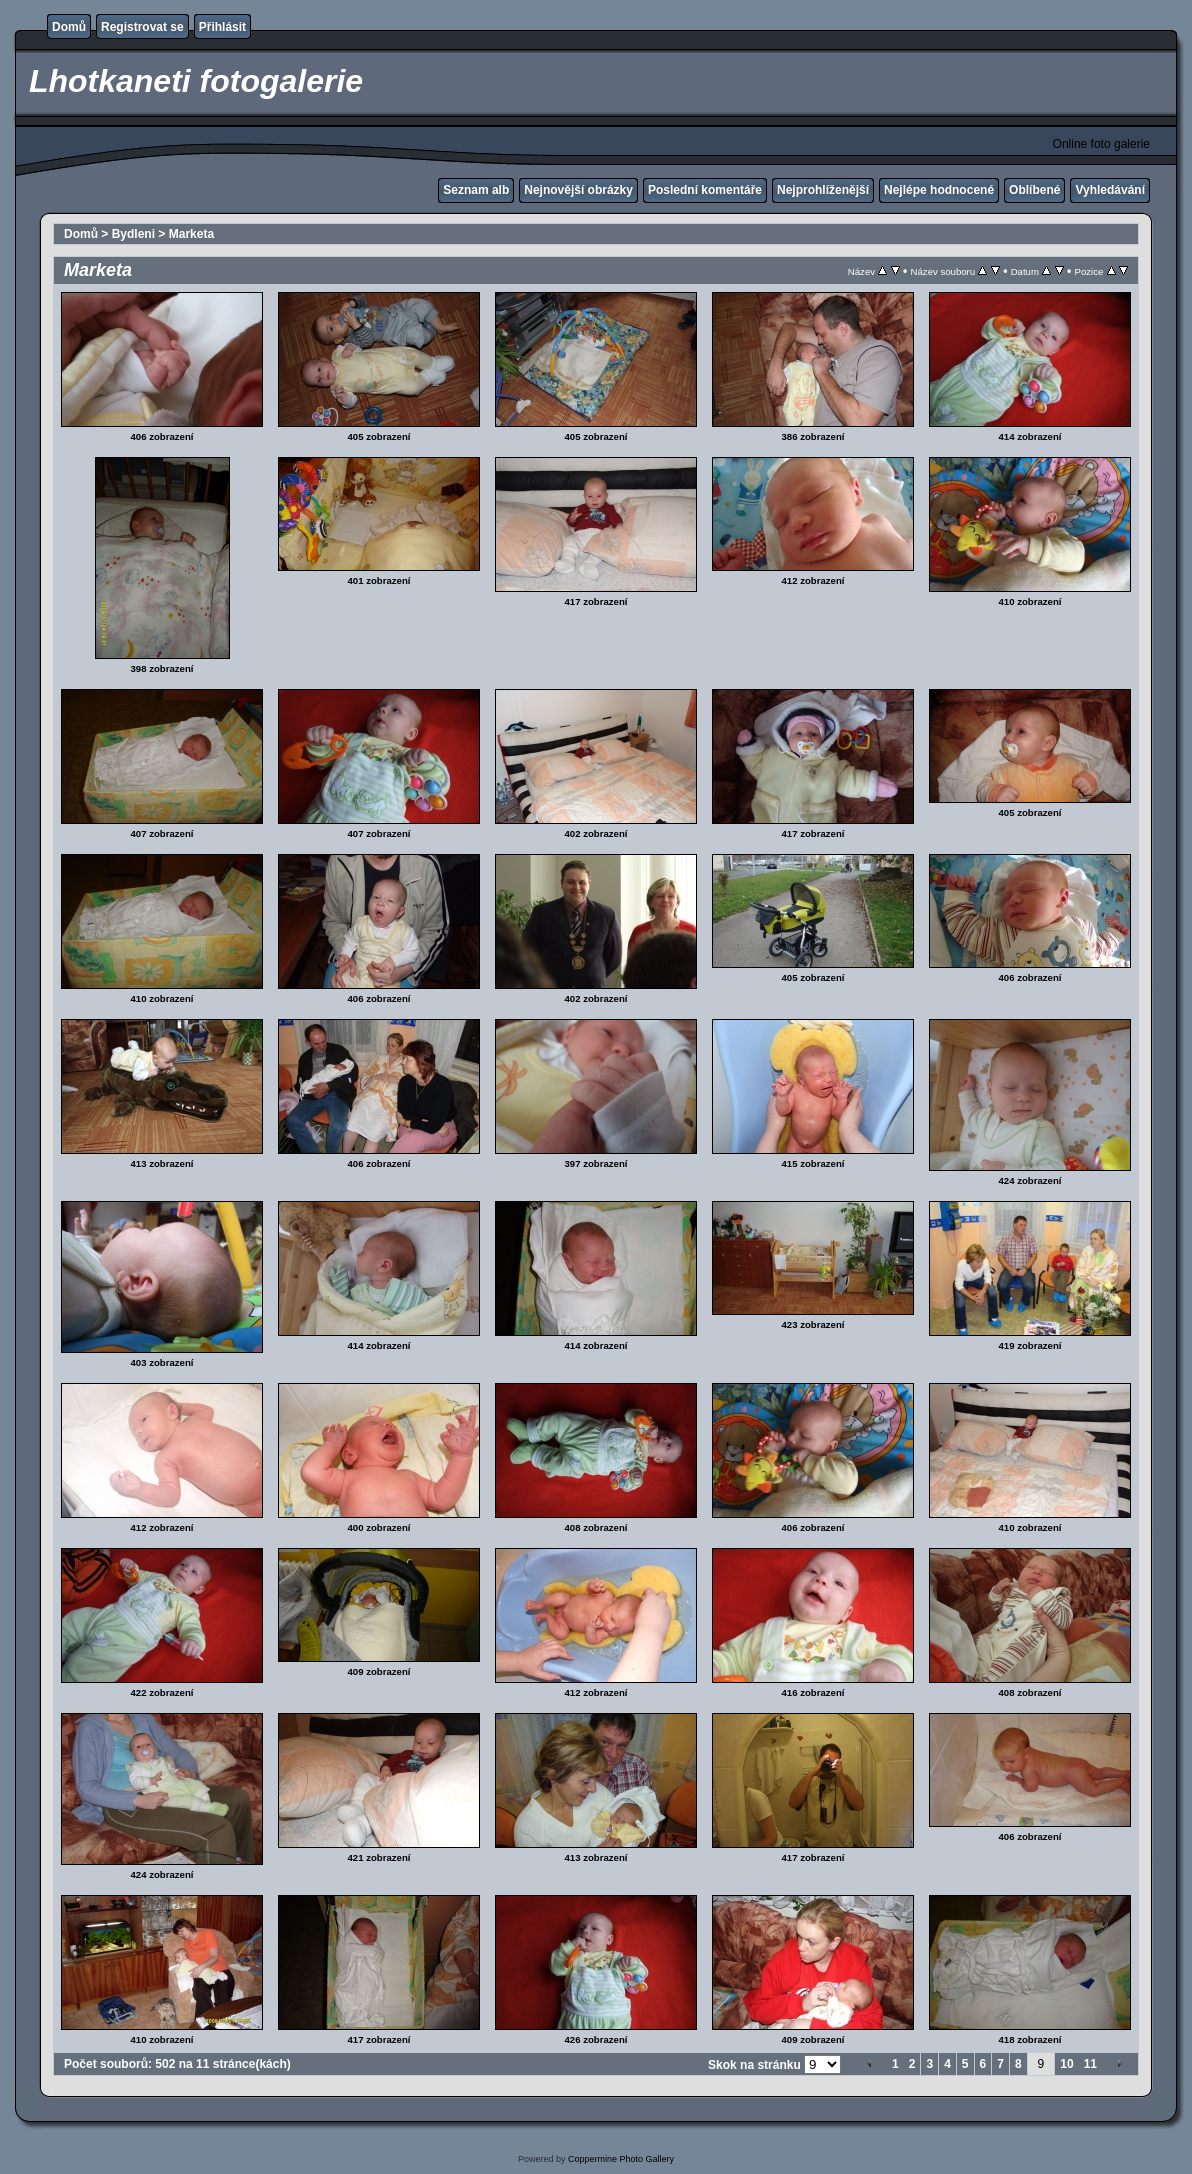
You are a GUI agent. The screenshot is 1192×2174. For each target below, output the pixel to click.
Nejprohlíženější (823, 190)
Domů (69, 27)
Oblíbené (1034, 190)
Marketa (191, 234)
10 (1066, 2064)
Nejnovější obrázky (578, 190)
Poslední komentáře (705, 190)
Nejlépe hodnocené (939, 190)
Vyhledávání (1110, 190)
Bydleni (133, 234)
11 (1090, 2064)
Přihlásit (222, 27)
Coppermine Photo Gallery (621, 2159)
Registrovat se (142, 27)
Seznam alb (476, 190)
